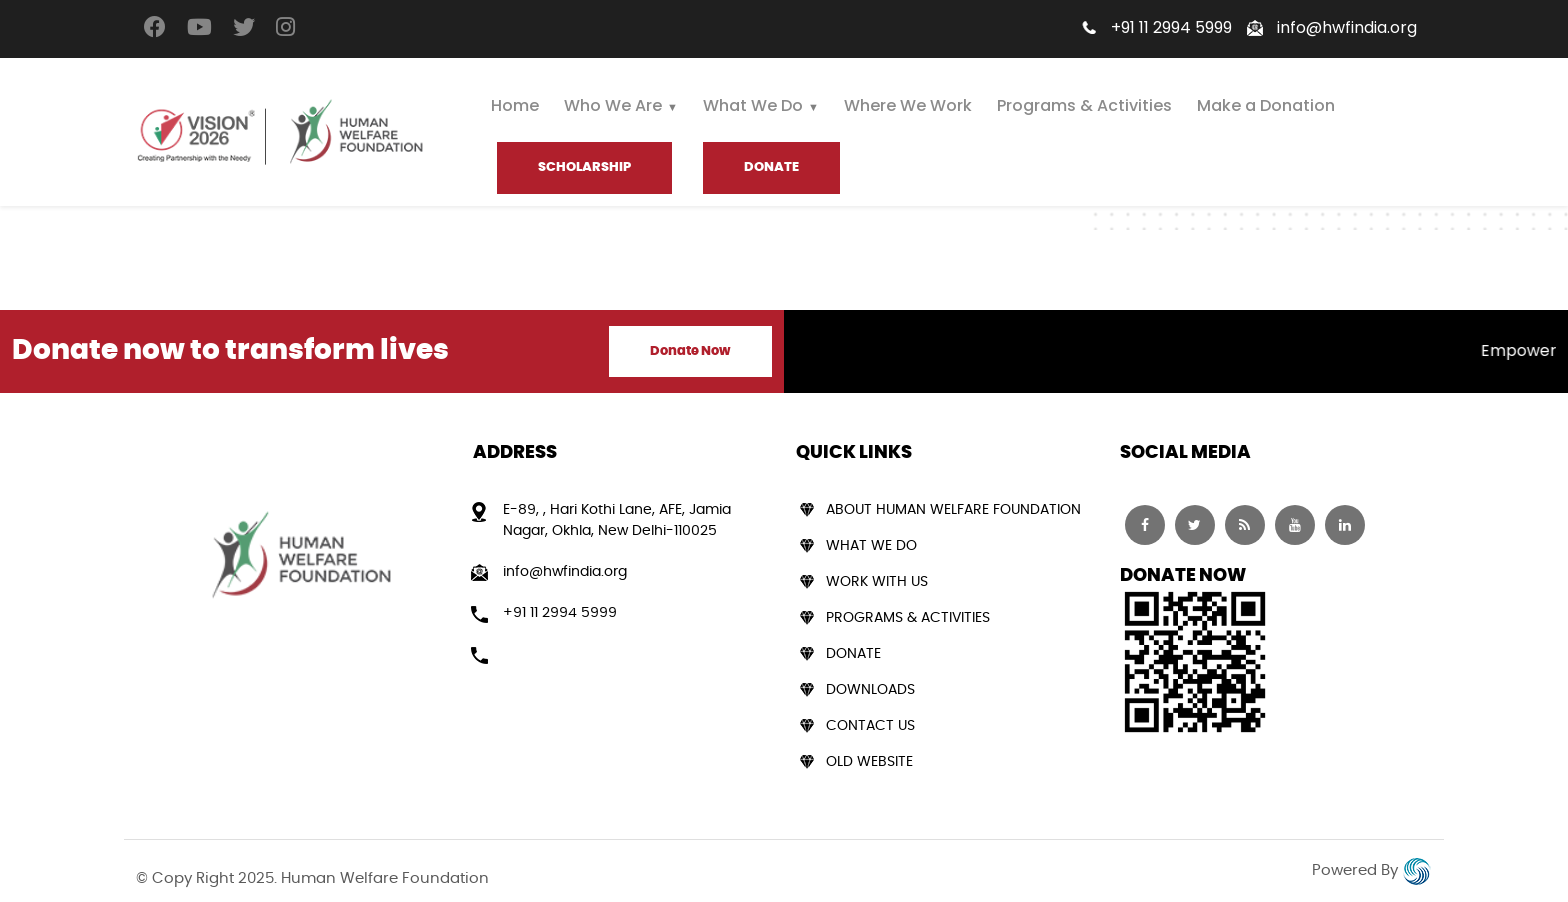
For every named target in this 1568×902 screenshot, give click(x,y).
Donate (853, 654)
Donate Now (690, 351)
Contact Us (870, 726)
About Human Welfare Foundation (953, 510)
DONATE (771, 167)
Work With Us (877, 582)
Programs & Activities (1084, 105)
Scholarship (584, 167)
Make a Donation (1266, 105)
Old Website (869, 762)
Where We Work (908, 105)
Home (515, 105)
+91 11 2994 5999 (1171, 27)
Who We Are (613, 105)
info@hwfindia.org (1347, 27)
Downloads (870, 690)
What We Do (753, 105)
